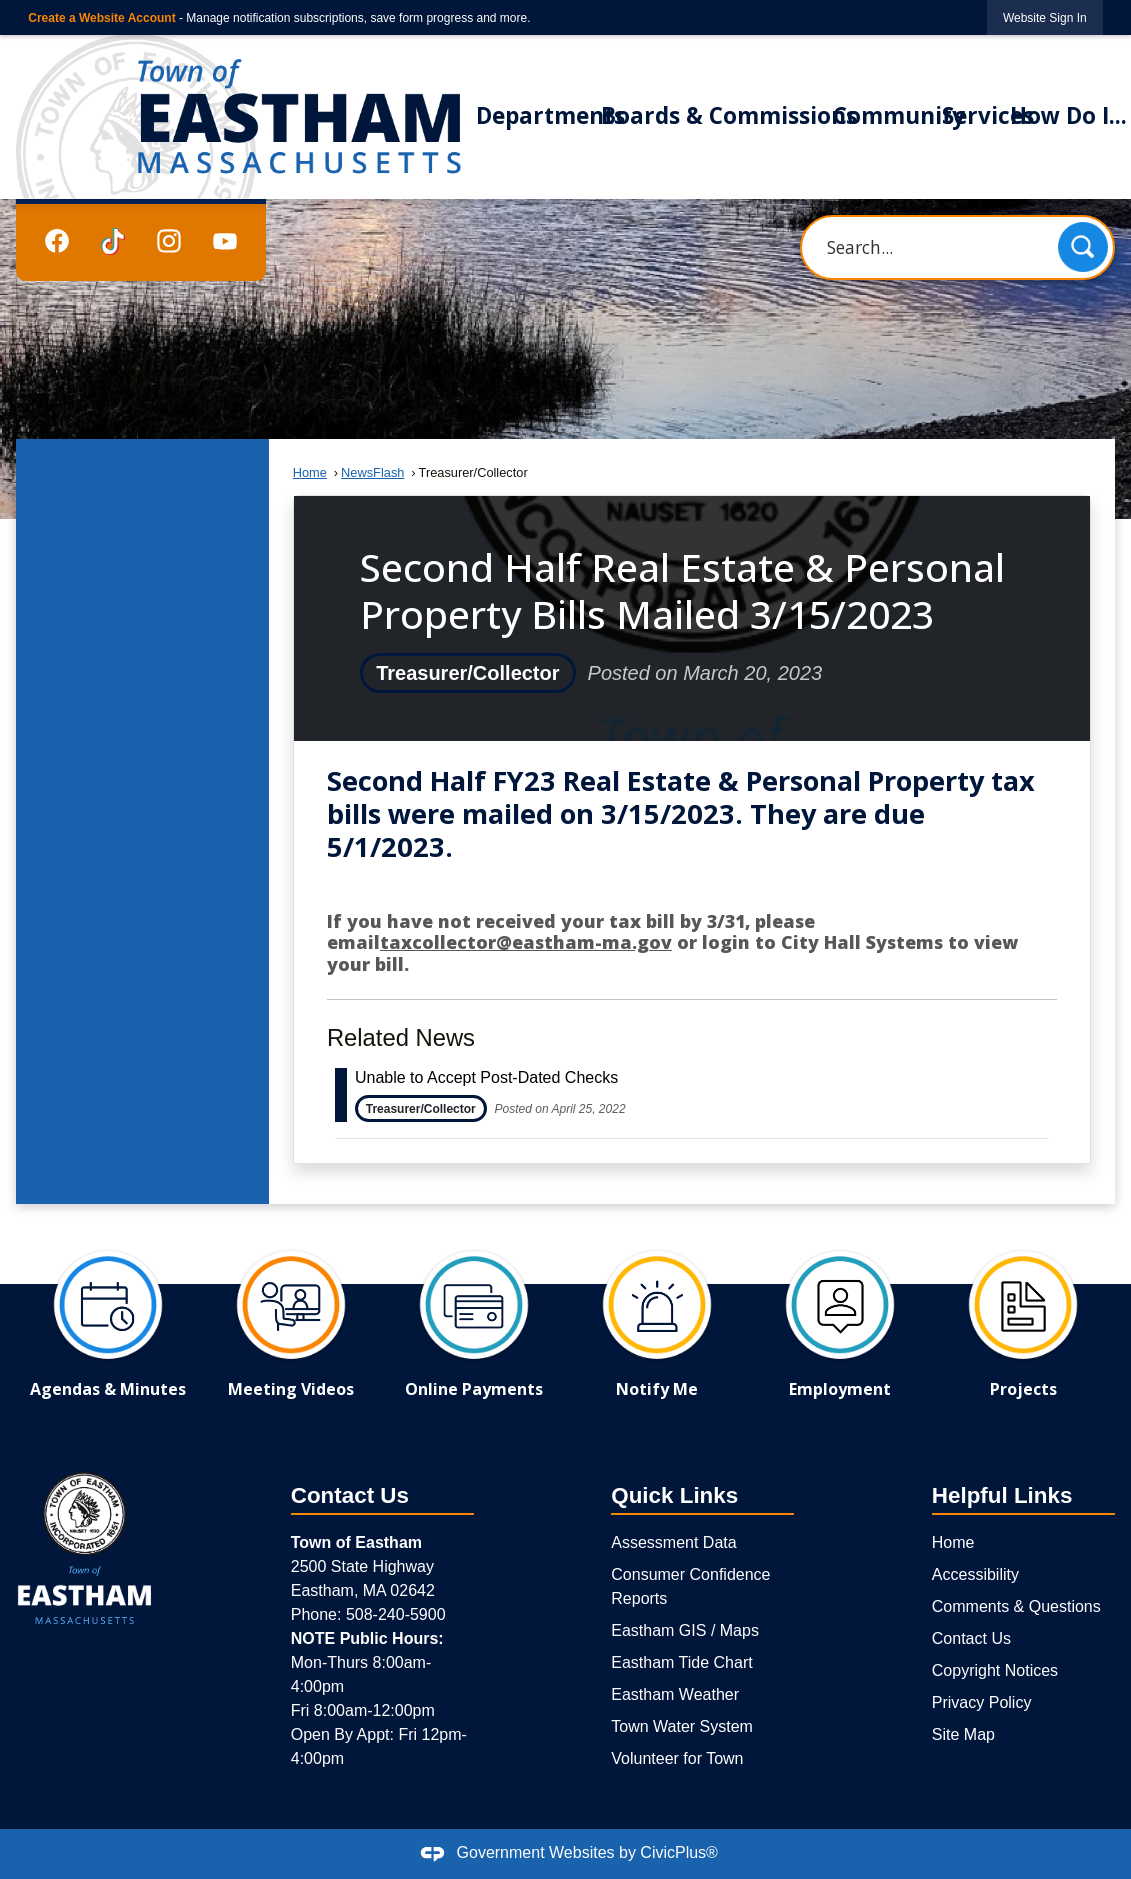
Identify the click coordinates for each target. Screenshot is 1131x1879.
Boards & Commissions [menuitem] (729, 115)
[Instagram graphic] (169, 240)
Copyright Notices (995, 1670)
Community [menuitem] (899, 115)
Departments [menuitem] (550, 115)
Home (310, 472)
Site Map (963, 1734)
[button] (1083, 247)
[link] (1045, 17)
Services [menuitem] (988, 115)
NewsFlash (372, 472)
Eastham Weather (675, 1694)
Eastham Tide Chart (681, 1662)
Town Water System (682, 1726)
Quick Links (674, 1495)
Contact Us (971, 1638)
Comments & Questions (1016, 1606)
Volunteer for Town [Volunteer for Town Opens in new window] (677, 1758)
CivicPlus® (679, 1852)
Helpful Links (1002, 1495)
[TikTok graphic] (113, 241)
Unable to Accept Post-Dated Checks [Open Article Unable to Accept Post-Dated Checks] (486, 1077)
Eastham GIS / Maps (685, 1630)
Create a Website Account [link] (101, 18)
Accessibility (975, 1574)
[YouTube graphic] (225, 240)
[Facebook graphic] (57, 240)
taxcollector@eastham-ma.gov (526, 942)
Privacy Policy (982, 1702)
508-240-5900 (396, 1614)
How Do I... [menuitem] (1068, 115)
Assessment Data (673, 1542)
